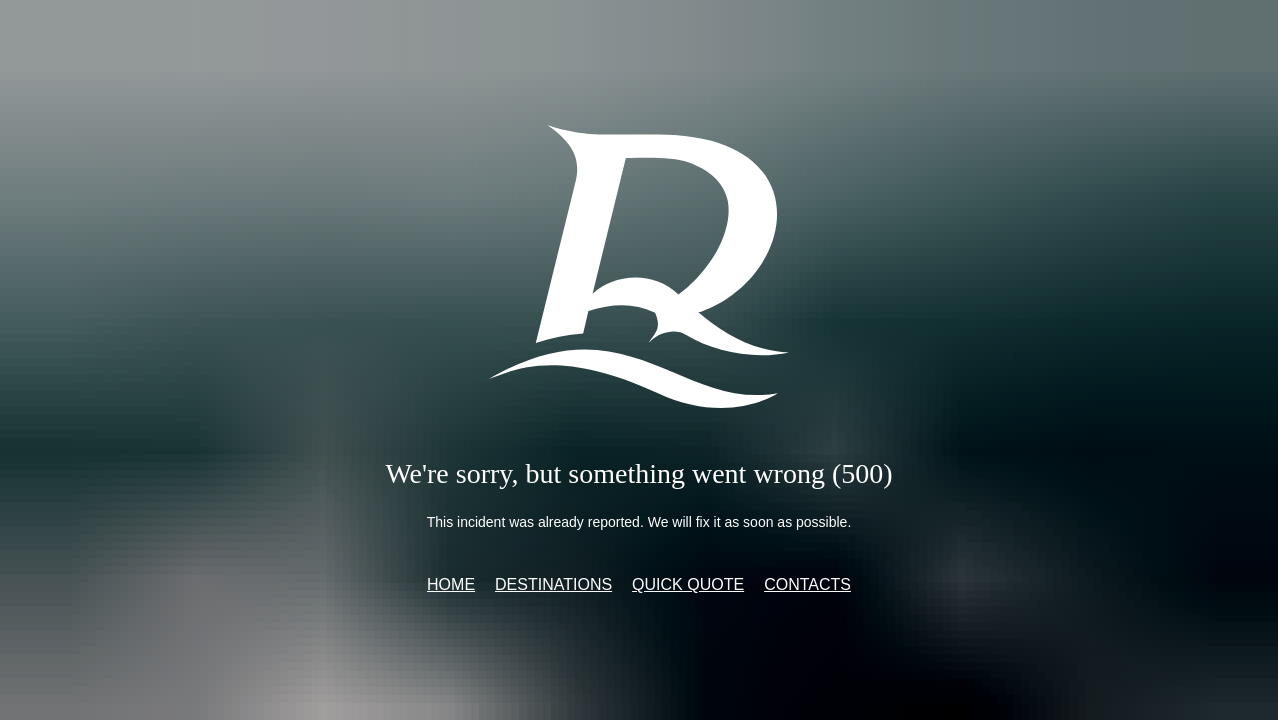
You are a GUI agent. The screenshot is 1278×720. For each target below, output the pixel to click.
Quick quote (688, 584)
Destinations (553, 584)
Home (451, 584)
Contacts (807, 584)
